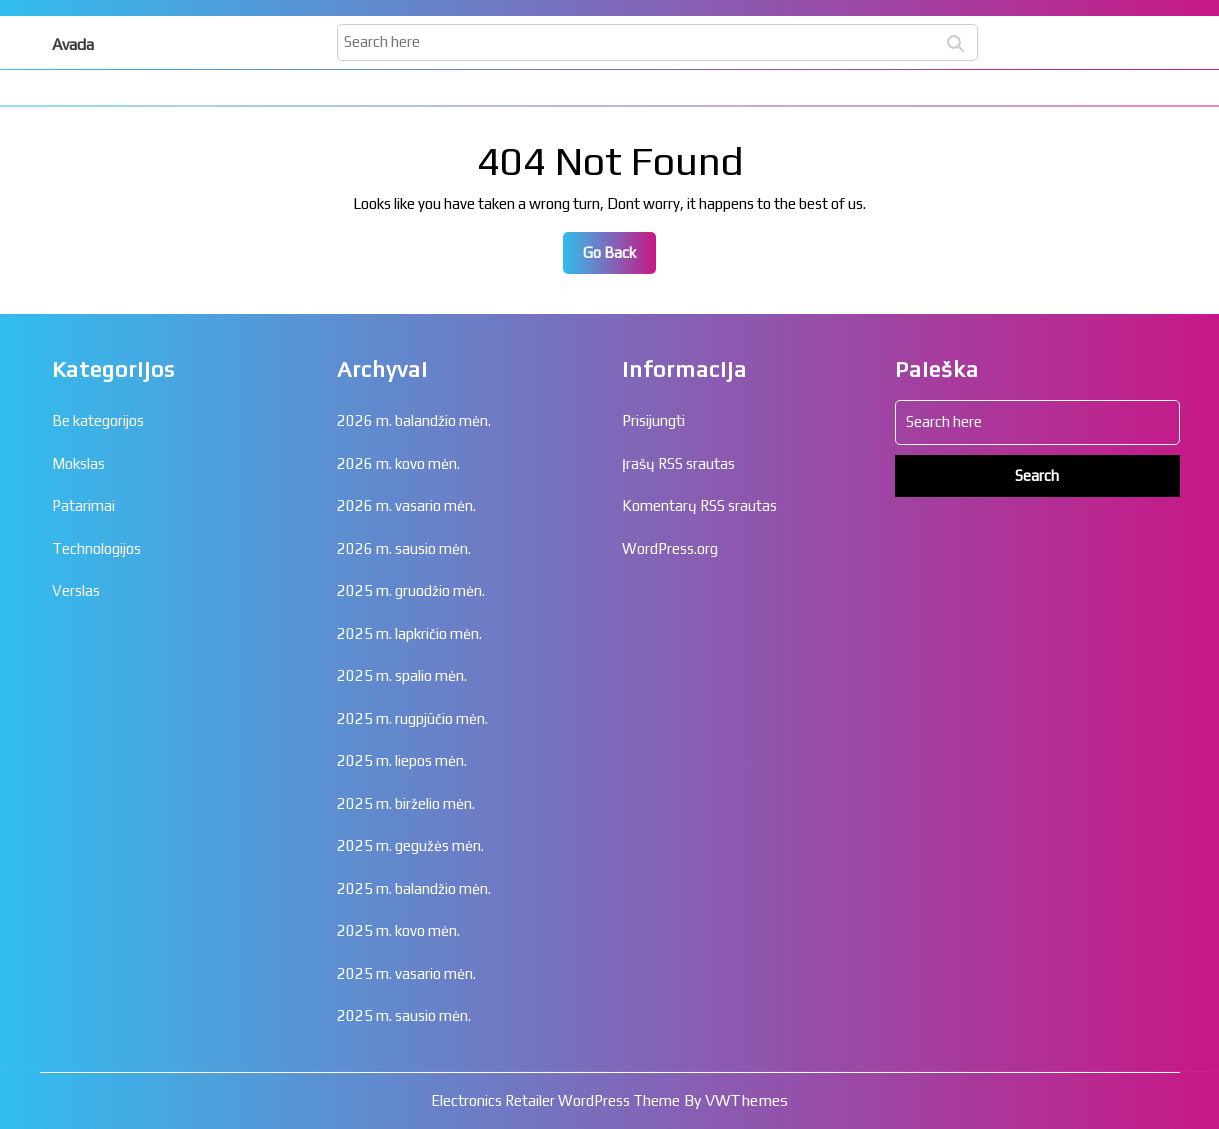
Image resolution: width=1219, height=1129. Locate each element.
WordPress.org (670, 548)
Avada (73, 44)
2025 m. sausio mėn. (404, 1015)
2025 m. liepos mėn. (402, 760)
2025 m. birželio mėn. (406, 803)
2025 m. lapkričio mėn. (409, 633)
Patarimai (83, 505)
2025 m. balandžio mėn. (414, 888)
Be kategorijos (98, 420)
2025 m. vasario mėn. (406, 973)
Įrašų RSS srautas (678, 463)
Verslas (76, 590)
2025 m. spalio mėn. (402, 675)
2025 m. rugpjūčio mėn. (412, 718)
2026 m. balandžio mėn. (414, 420)
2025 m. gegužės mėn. (410, 845)
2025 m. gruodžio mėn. (411, 590)
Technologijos (96, 548)
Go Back (619, 258)
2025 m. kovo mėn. (398, 930)
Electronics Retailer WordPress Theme (555, 1100)
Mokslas (78, 463)
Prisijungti (653, 420)
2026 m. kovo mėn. (398, 463)
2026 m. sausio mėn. (404, 548)
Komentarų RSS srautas (699, 505)
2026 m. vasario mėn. (406, 505)
